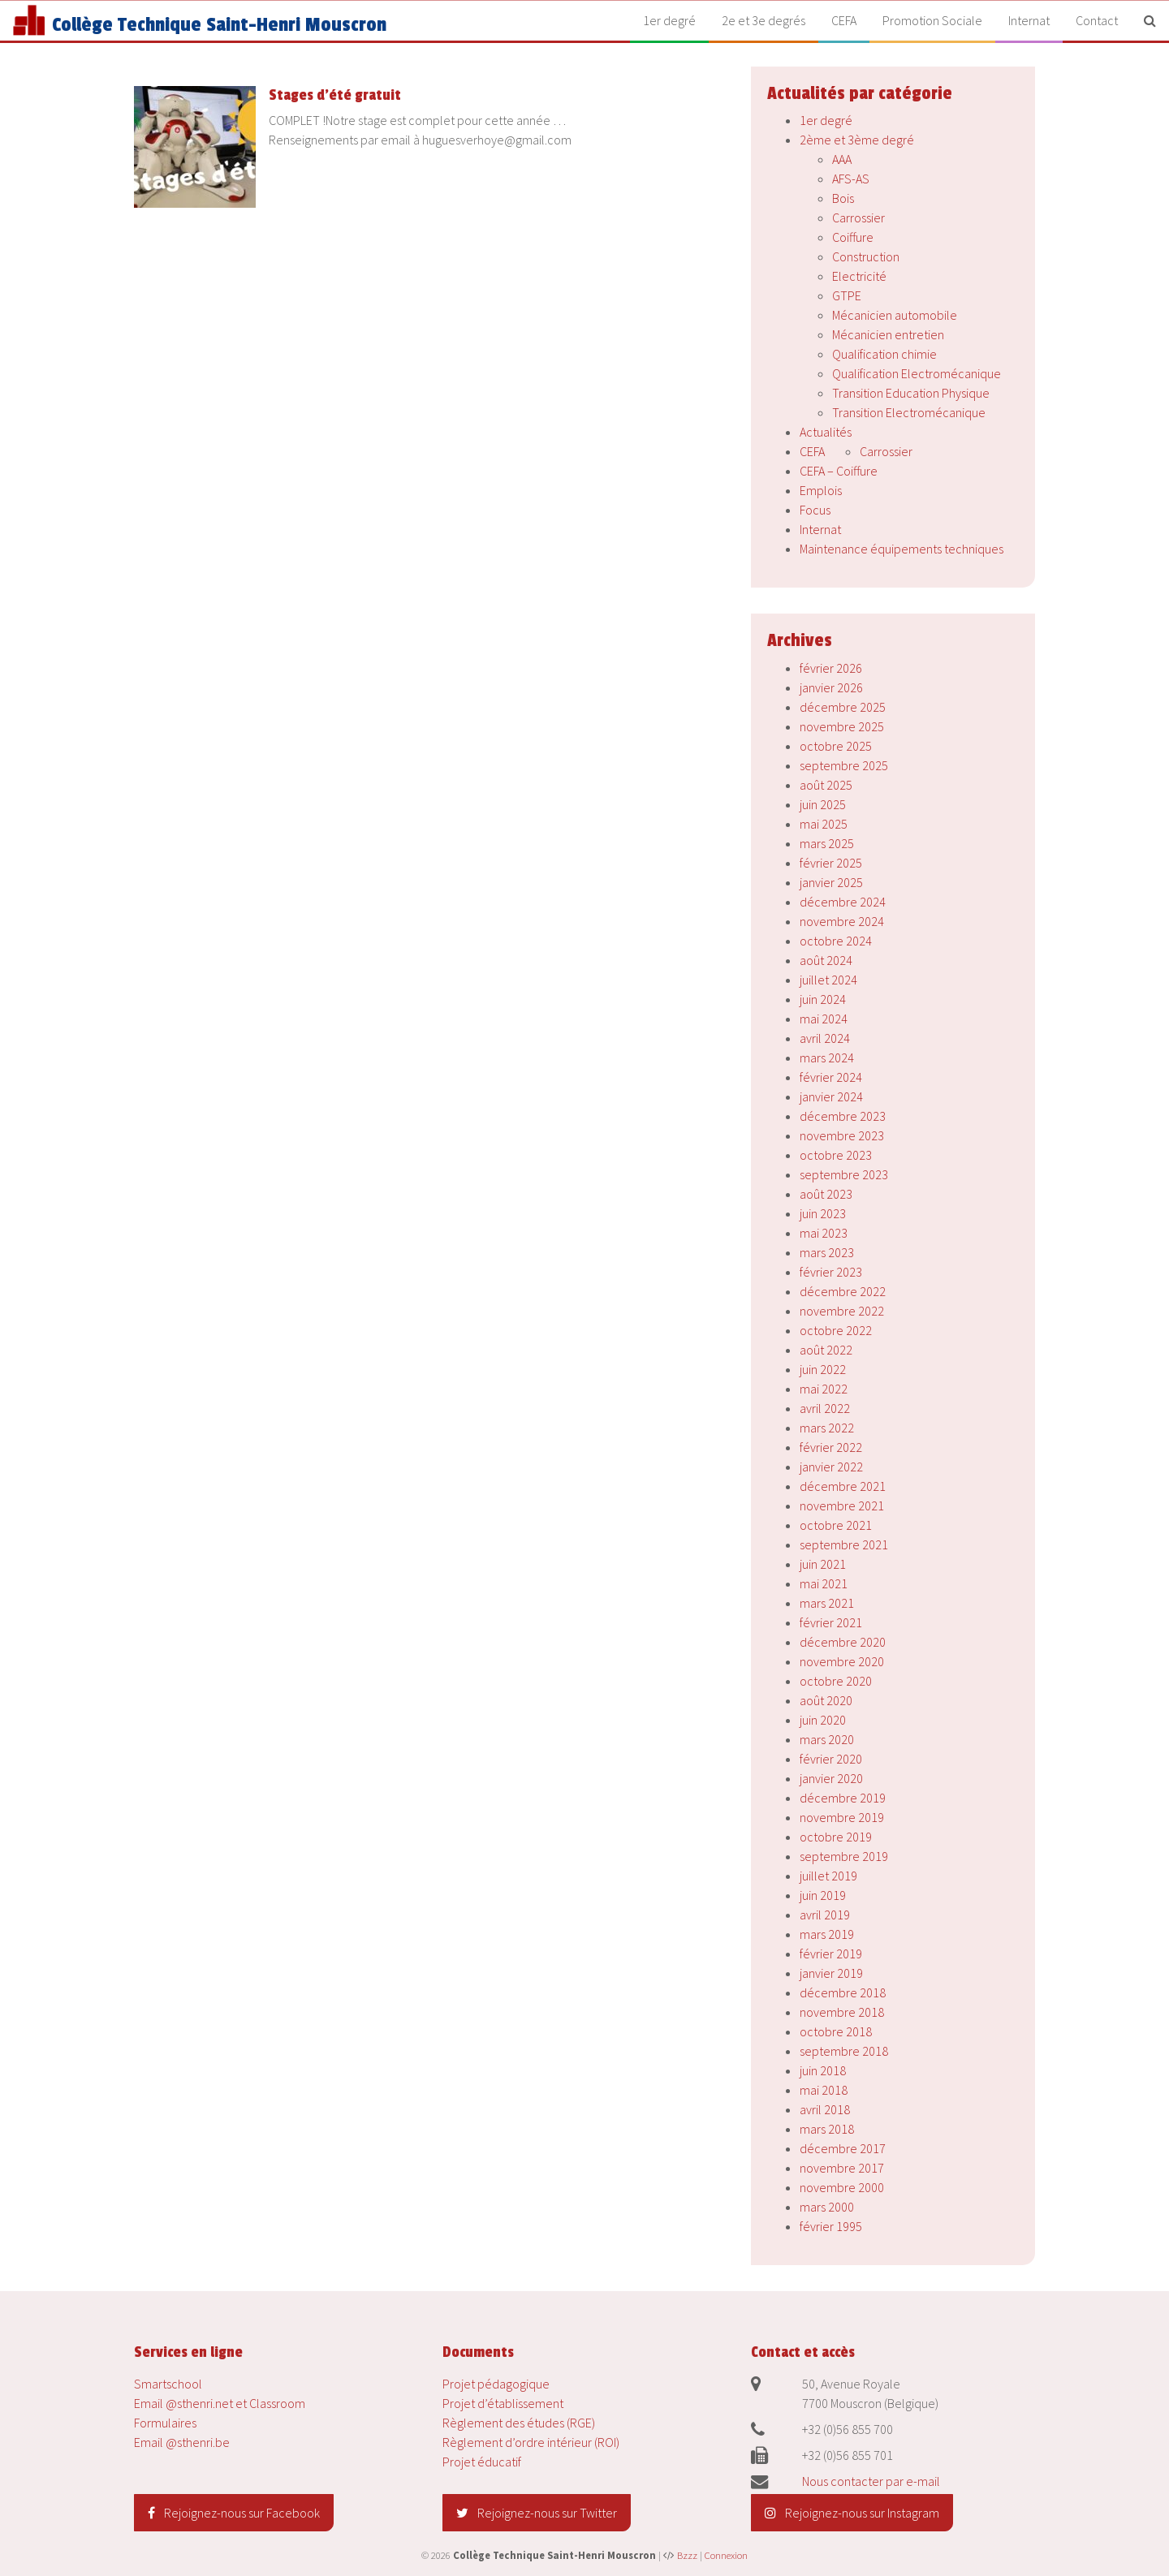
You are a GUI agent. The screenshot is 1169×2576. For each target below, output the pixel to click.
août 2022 (826, 1350)
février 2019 (831, 1953)
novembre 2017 (842, 2168)
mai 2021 (824, 1583)
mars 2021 (827, 1603)
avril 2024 (825, 1038)
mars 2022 (827, 1427)
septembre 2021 (844, 1544)
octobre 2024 (836, 941)
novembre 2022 (842, 1311)
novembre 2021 (842, 1505)
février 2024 (831, 1077)
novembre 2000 (842, 2187)
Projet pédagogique (496, 2384)
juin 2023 (823, 1213)
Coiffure (853, 237)
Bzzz (687, 2554)
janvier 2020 (831, 1778)
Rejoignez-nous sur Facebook (234, 2513)
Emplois (821, 490)
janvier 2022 (831, 1466)
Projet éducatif (481, 2461)
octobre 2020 (836, 1681)
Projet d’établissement (502, 2403)
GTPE (846, 295)
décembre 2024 (843, 902)
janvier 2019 (831, 1973)
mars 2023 (827, 1252)
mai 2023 (824, 1233)
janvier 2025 (831, 882)
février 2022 (831, 1447)
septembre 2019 (844, 1856)
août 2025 (826, 785)
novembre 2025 (842, 726)
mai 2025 (824, 824)
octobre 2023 (836, 1155)
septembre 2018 (844, 2051)
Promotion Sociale (932, 20)
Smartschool (168, 2384)
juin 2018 (823, 2070)
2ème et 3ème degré (857, 139)
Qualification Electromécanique (916, 373)
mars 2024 (827, 1057)
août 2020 (826, 1700)
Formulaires (165, 2422)
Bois (843, 198)
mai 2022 (824, 1389)
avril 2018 (825, 2109)
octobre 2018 (836, 2031)
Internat (1029, 20)
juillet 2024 (828, 979)
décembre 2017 (843, 2148)
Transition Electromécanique (909, 412)
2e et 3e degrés (763, 20)
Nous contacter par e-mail (871, 2481)
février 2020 (831, 1759)
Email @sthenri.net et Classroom (219, 2403)
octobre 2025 (836, 746)
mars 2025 (827, 843)
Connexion (726, 2554)
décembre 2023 (843, 1116)
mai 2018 (824, 2090)
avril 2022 (825, 1408)
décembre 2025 (843, 707)
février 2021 (831, 1622)
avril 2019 (825, 1914)
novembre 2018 (842, 2012)
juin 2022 (823, 1369)
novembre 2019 (842, 1817)
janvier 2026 (831, 687)
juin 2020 (823, 1720)
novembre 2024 (842, 921)
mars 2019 (827, 1934)
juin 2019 (823, 1895)
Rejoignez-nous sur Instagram (852, 2513)
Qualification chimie (884, 354)
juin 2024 (823, 999)
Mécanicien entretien (888, 334)
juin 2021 (823, 1564)
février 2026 (831, 668)
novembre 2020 (842, 1661)
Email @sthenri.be (182, 2442)
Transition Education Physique (911, 393)
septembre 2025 (844, 765)
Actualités (826, 432)
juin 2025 (823, 804)
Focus (815, 510)
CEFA (843, 20)
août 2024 (826, 960)
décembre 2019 (843, 1798)
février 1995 (831, 2226)
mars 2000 (827, 2207)
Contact (1097, 20)
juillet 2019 (828, 1875)
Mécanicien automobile (894, 315)
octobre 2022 (836, 1330)
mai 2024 (824, 1018)
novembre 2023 (842, 1135)
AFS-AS (850, 178)
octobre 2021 (836, 1525)
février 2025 (831, 863)
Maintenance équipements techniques (901, 549)
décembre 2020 (843, 1642)
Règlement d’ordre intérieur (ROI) (530, 2442)
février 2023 (831, 1272)
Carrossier (858, 217)
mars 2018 (827, 2129)
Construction (865, 256)
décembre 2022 (843, 1291)
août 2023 (826, 1194)
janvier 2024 (831, 1096)
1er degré (669, 20)
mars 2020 (827, 1739)
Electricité (859, 276)
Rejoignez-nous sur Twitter (536, 2513)
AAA (842, 159)
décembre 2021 (843, 1486)
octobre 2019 (836, 1837)
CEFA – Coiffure (839, 471)
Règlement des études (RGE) (518, 2422)
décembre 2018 (843, 1992)
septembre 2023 (844, 1174)
